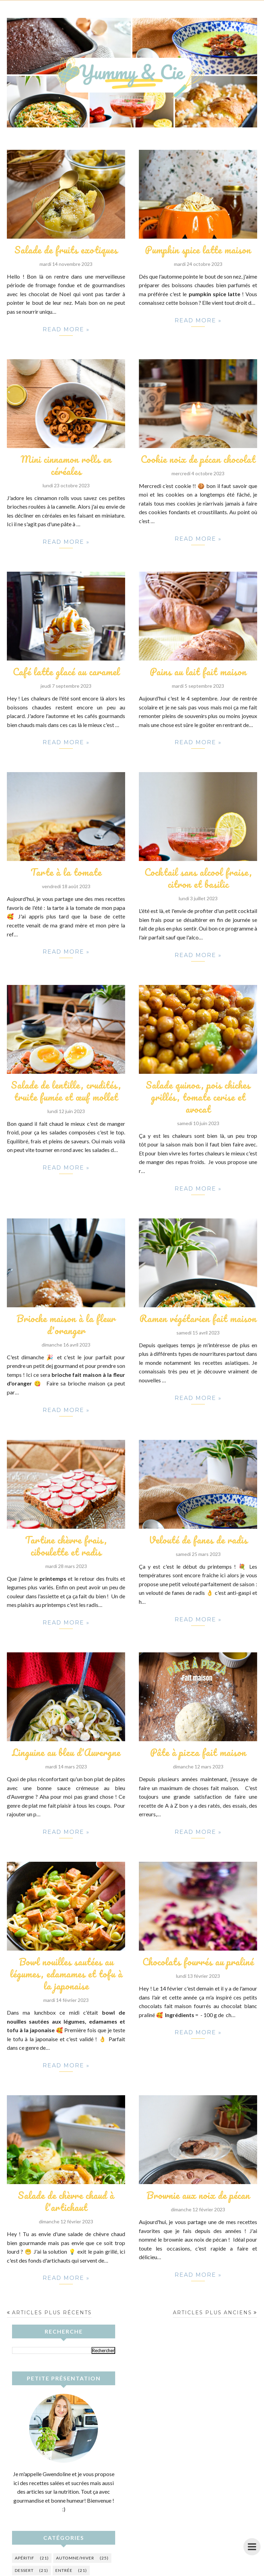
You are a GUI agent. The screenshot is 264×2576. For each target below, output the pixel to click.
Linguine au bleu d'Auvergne (66, 1752)
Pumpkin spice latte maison (198, 249)
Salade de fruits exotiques (66, 249)
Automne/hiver (75, 2558)
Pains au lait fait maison (198, 671)
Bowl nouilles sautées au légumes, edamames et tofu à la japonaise (66, 1973)
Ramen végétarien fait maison (198, 1318)
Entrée (64, 2570)
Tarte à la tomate (66, 872)
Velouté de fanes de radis (198, 1539)
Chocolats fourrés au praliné (198, 1961)
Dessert (24, 2570)
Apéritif (24, 2558)
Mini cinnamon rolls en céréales (66, 465)
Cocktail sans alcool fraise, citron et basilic (198, 878)
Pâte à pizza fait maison (198, 1752)
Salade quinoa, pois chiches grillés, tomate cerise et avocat (198, 1096)
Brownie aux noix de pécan (198, 2195)
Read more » (66, 331)
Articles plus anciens (212, 2312)
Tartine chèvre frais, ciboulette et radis (66, 1545)
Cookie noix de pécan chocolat (198, 459)
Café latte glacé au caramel (66, 671)
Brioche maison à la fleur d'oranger (66, 1324)
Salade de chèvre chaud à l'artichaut (66, 2201)
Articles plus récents (52, 2312)
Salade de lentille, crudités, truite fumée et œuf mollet (66, 1090)
